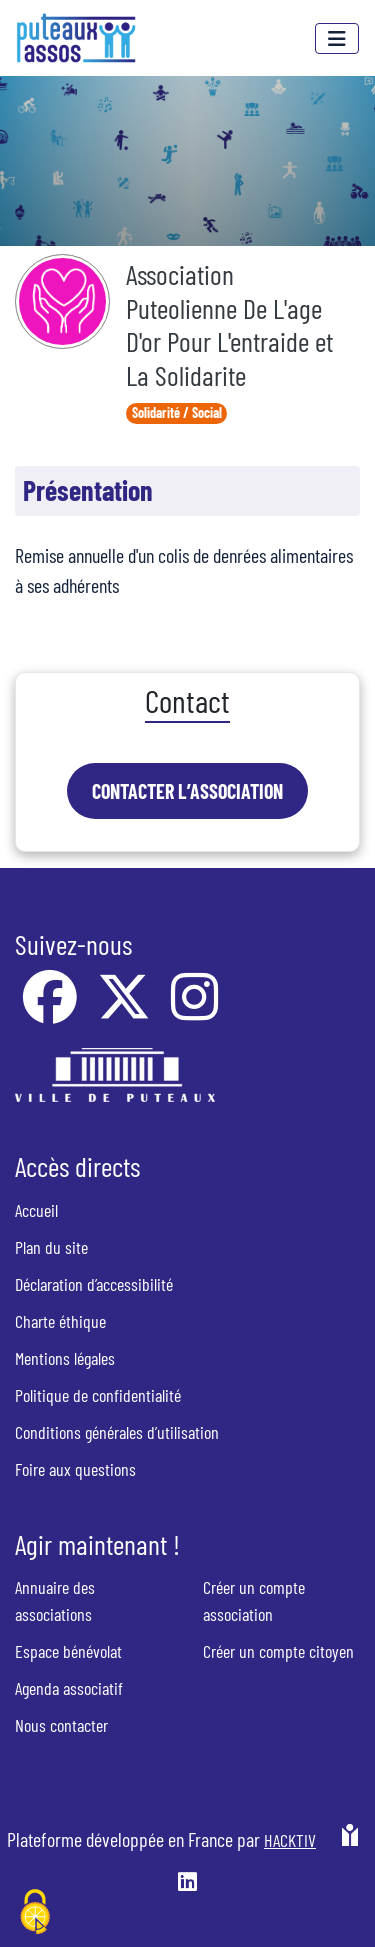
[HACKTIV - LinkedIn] (187, 1883)
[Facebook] (52, 1010)
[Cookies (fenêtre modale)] (35, 1913)
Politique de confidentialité (98, 1395)
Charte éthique (60, 1321)
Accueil (36, 1210)
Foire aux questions (75, 1469)
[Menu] (337, 38)
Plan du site (51, 1247)
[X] (126, 1010)
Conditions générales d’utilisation (117, 1432)
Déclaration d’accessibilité (94, 1284)
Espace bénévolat (68, 1651)
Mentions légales (65, 1358)
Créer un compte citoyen (278, 1651)
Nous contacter (61, 1725)
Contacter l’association (187, 791)
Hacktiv (290, 1840)
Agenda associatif (69, 1688)
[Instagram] (194, 1010)
